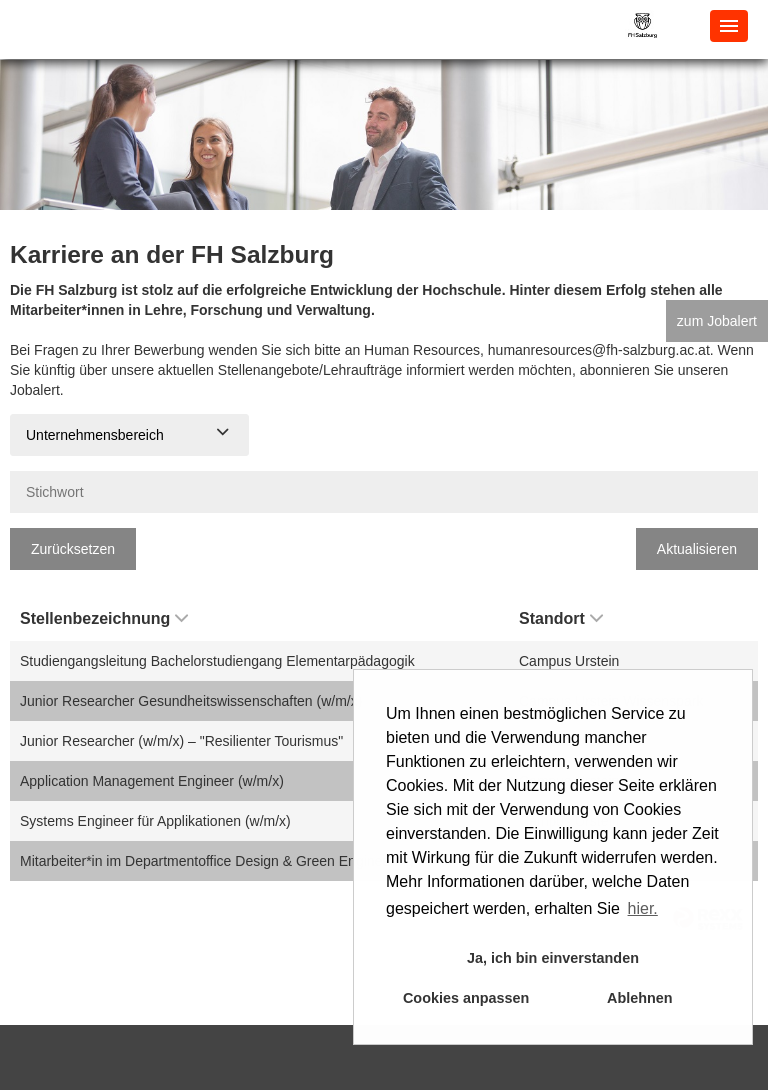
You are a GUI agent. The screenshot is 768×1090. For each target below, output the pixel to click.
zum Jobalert (717, 321)
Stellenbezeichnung (104, 618)
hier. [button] (643, 908)
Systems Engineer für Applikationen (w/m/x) (155, 821)
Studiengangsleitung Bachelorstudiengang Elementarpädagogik (217, 661)
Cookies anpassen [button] (466, 998)
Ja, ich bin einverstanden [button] (553, 958)
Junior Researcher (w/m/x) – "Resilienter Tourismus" (181, 741)
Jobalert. (37, 390)
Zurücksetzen (73, 549)
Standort (561, 618)
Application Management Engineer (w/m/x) (152, 781)
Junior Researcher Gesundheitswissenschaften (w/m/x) (191, 701)
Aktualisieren (697, 549)
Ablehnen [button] (640, 998)
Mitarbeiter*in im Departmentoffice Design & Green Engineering (217, 861)
